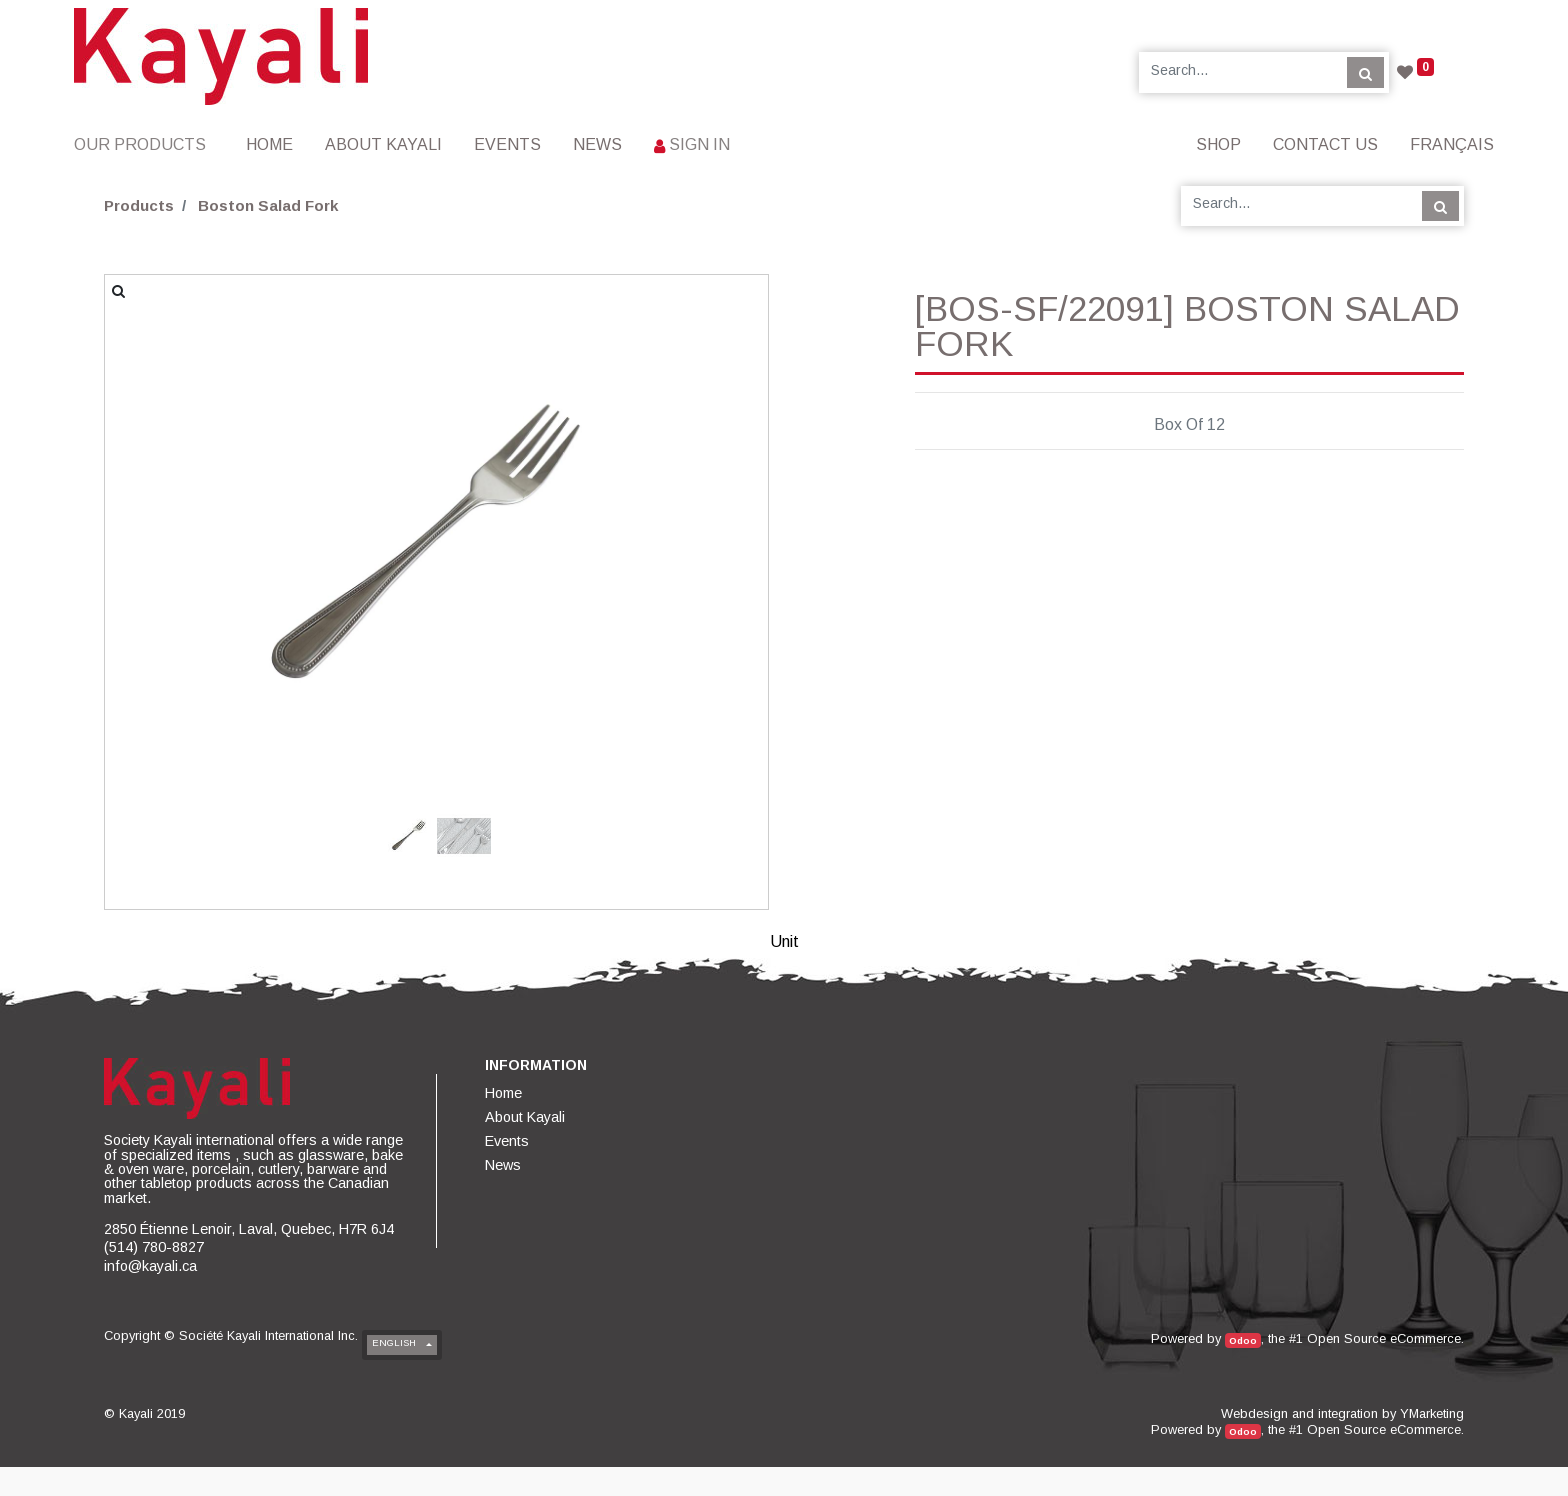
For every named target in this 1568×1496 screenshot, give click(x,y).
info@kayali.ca (150, 1266)
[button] (154, 483)
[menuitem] (269, 144)
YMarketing (1432, 1413)
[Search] (1365, 72)
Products (139, 205)
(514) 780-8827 (154, 1247)
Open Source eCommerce (1384, 1338)
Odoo (1243, 1340)
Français (1452, 144)
